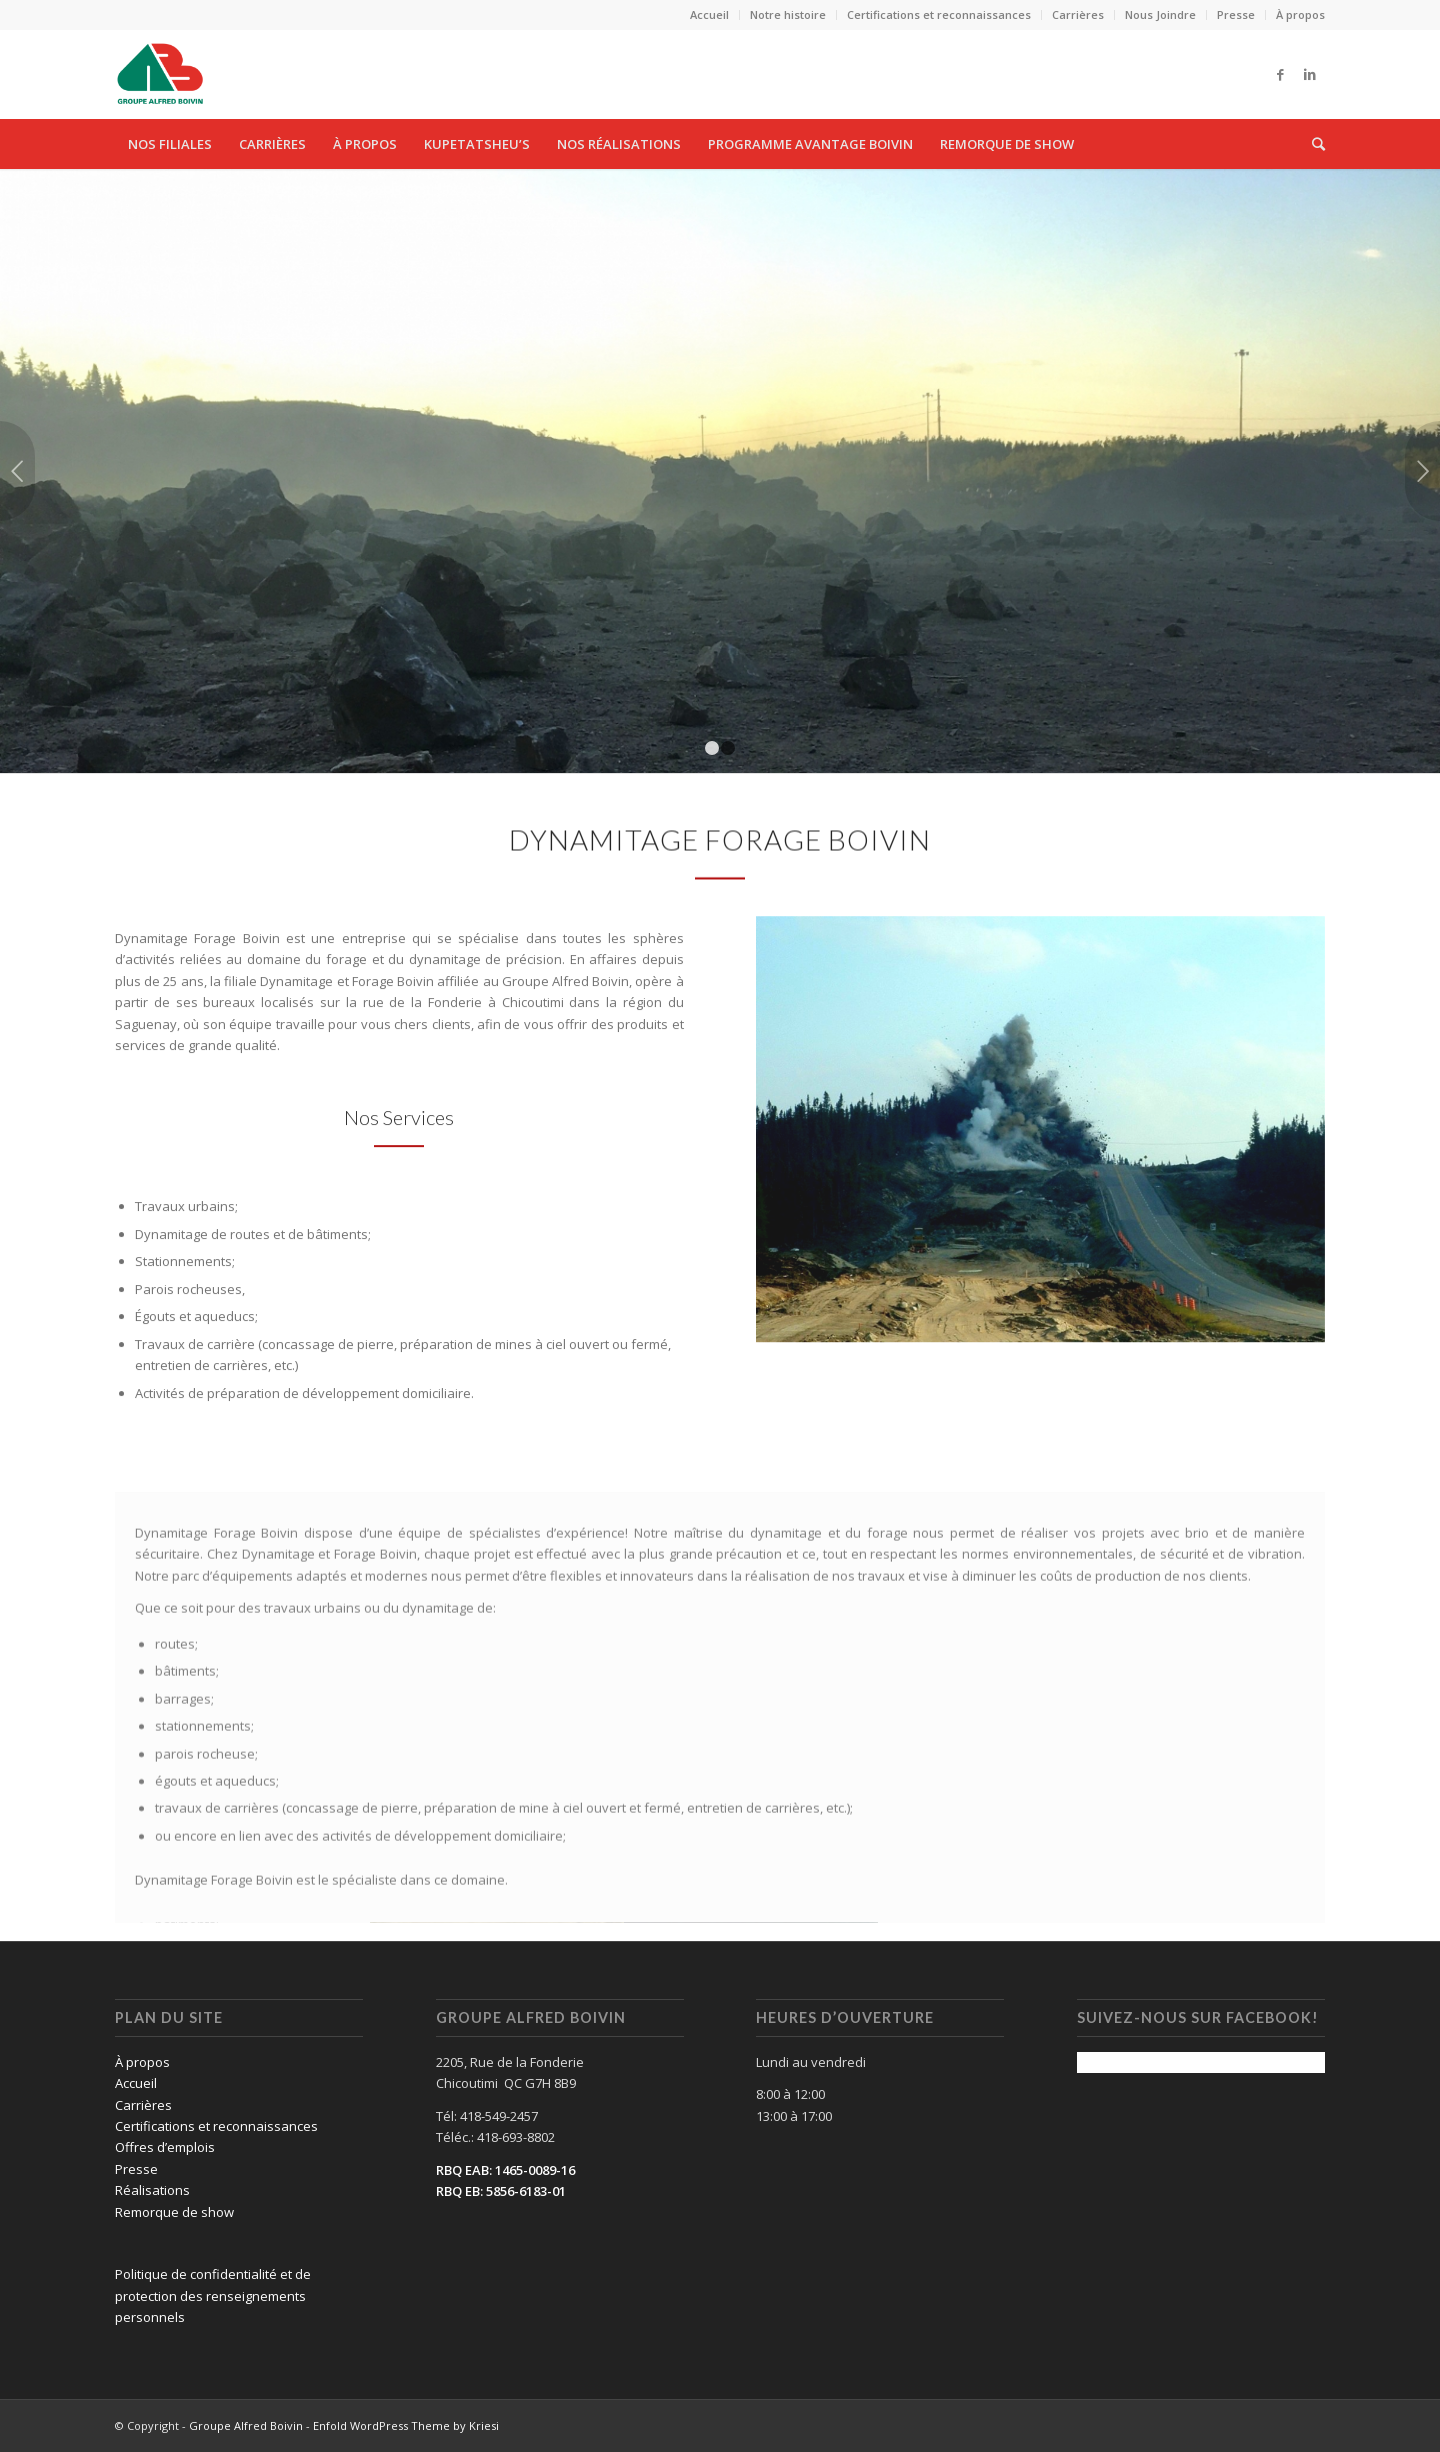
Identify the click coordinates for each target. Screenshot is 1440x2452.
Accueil (709, 14)
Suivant (1422, 471)
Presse (1236, 14)
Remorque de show (174, 2212)
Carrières (1078, 14)
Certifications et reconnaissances (939, 14)
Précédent (17, 471)
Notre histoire (788, 14)
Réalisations (152, 2190)
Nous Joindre (1160, 14)
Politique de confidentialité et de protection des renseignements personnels (213, 2295)
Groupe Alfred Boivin (246, 2425)
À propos (1300, 14)
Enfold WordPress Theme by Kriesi (406, 2425)
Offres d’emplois (165, 2147)
